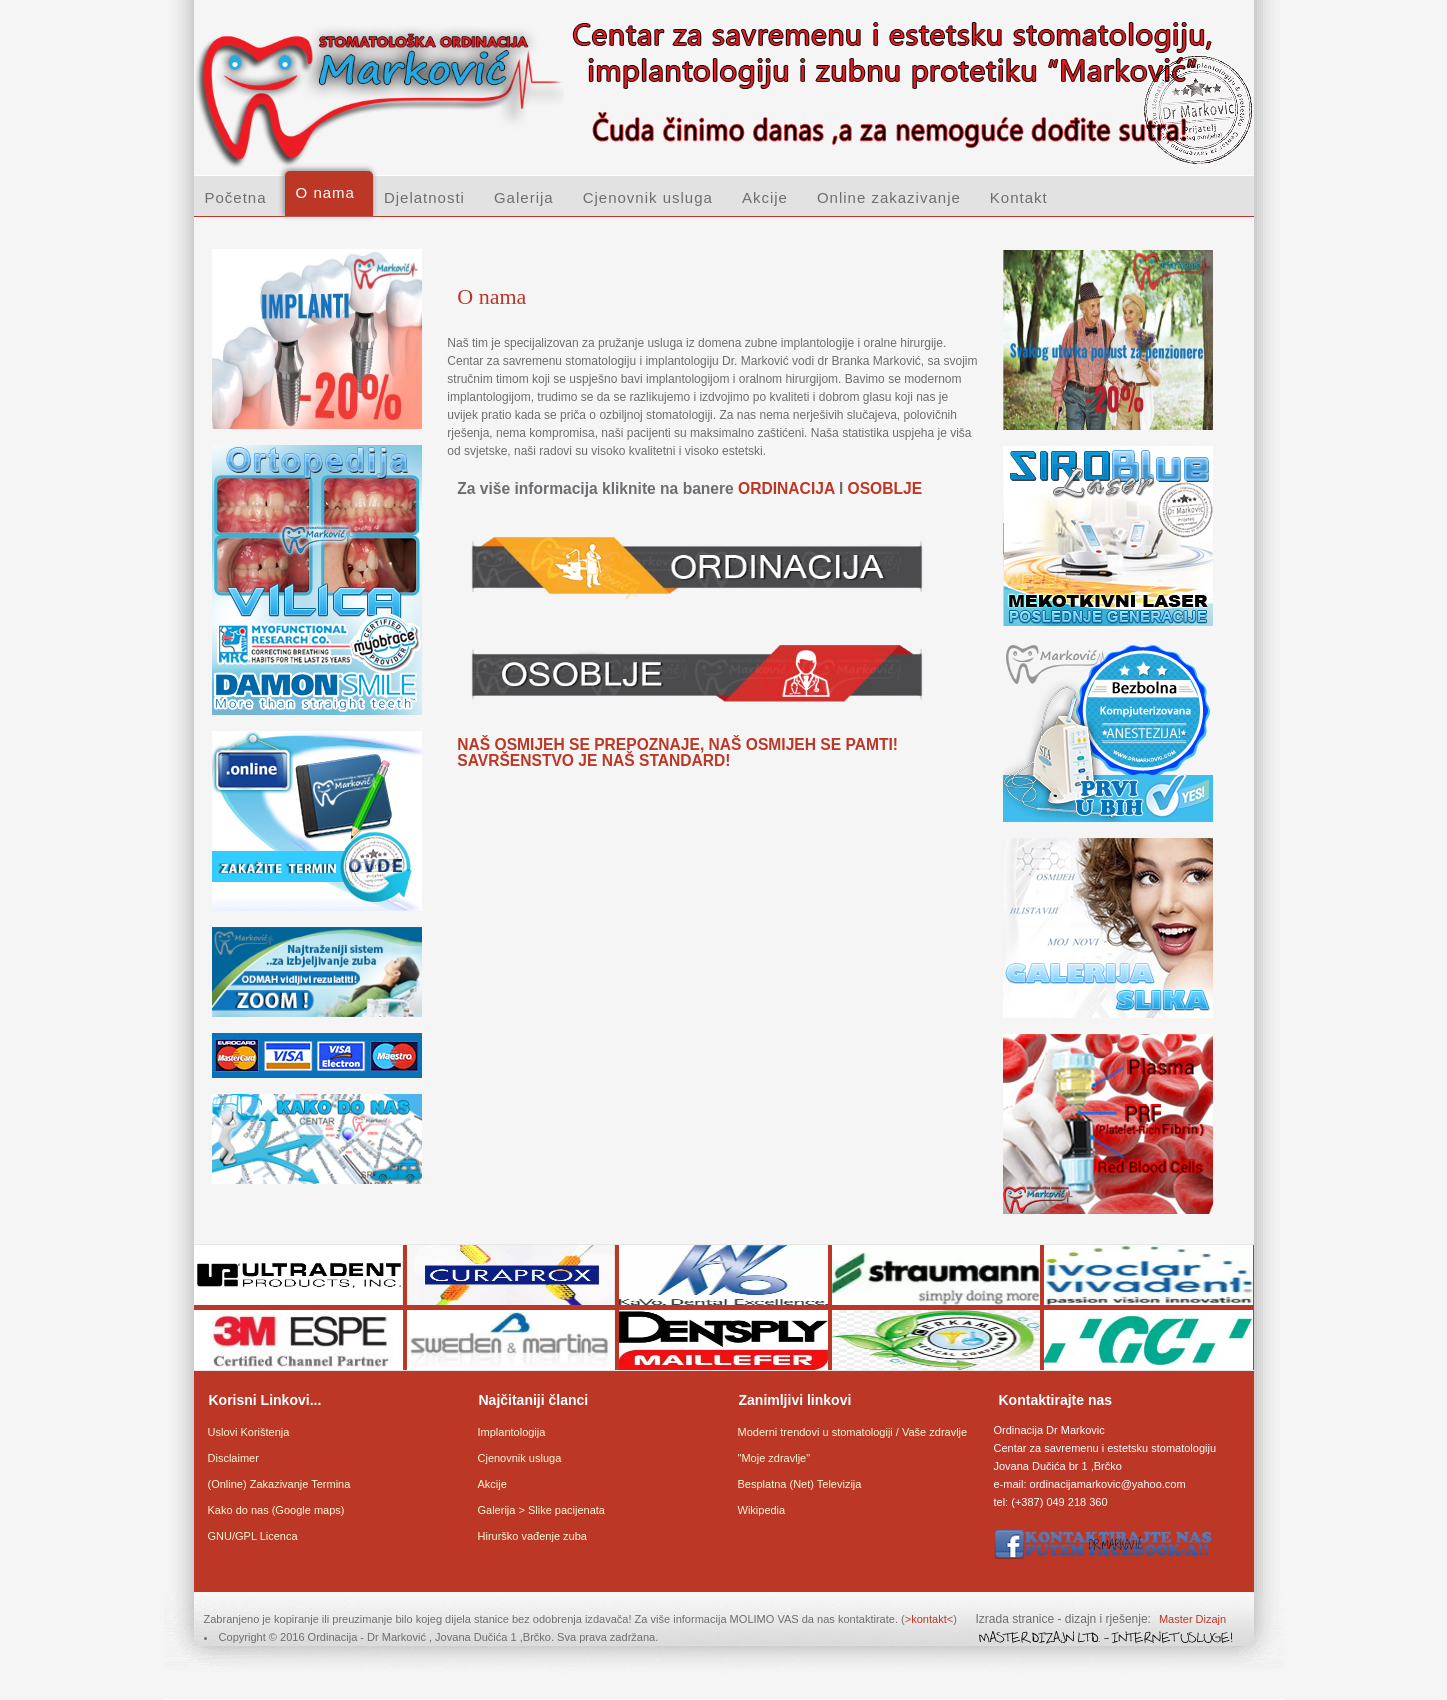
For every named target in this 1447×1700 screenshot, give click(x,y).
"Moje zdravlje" (774, 1458)
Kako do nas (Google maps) (276, 1510)
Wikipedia (762, 1510)
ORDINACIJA (786, 488)
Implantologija (512, 1432)
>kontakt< (929, 1619)
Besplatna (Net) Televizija (800, 1484)
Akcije (492, 1484)
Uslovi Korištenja (249, 1432)
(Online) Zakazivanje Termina (279, 1484)
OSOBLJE (885, 488)
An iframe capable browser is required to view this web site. (316, 720)
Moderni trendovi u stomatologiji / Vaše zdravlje (853, 1432)
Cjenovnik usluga (520, 1458)
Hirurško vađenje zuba (532, 1536)
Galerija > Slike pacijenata (542, 1510)
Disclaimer (233, 1458)
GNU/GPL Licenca (253, 1536)
